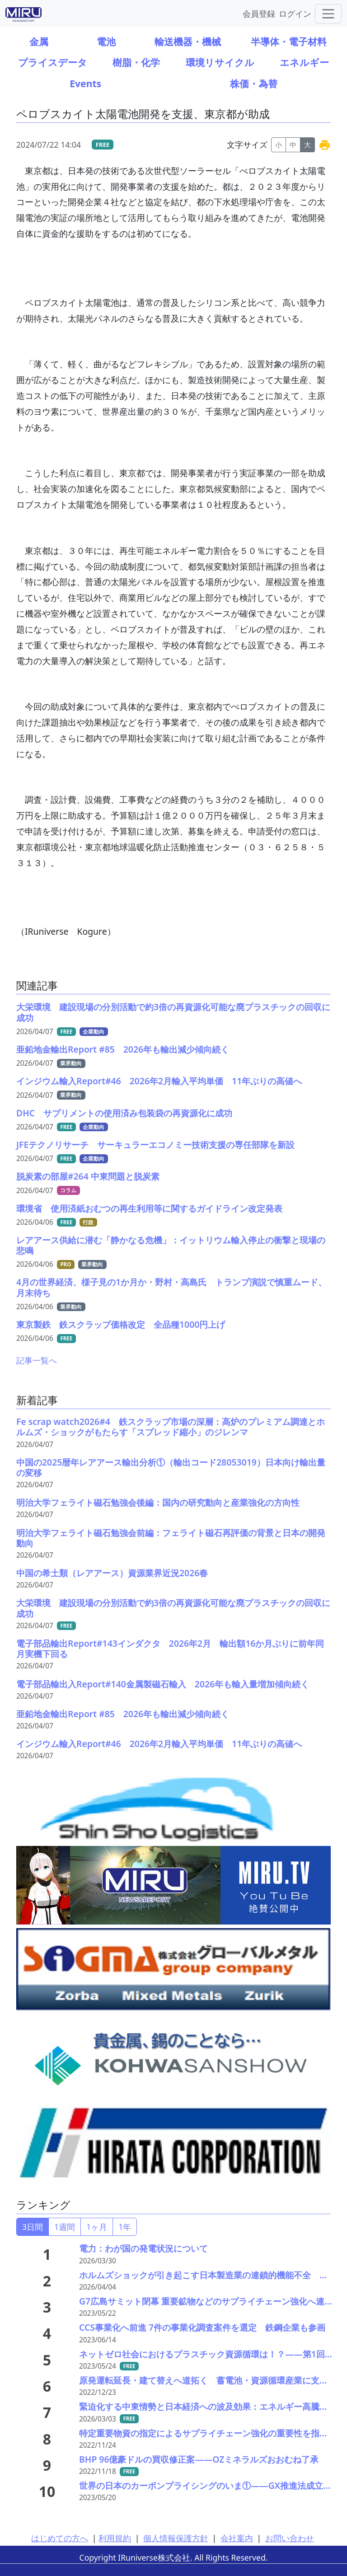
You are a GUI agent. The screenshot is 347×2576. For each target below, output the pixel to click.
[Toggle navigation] (328, 13)
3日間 (32, 2226)
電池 (106, 41)
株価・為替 (253, 83)
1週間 (64, 2226)
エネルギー (304, 62)
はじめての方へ (59, 2538)
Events (85, 83)
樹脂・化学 (136, 62)
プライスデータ (52, 62)
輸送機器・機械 (188, 41)
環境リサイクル (220, 62)
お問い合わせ (289, 2538)
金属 (38, 41)
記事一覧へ (36, 1360)
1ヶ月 (96, 2226)
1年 (124, 2226)
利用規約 (114, 2538)
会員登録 (259, 13)
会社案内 (236, 2538)
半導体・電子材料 (289, 41)
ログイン (295, 13)
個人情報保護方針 (175, 2538)
